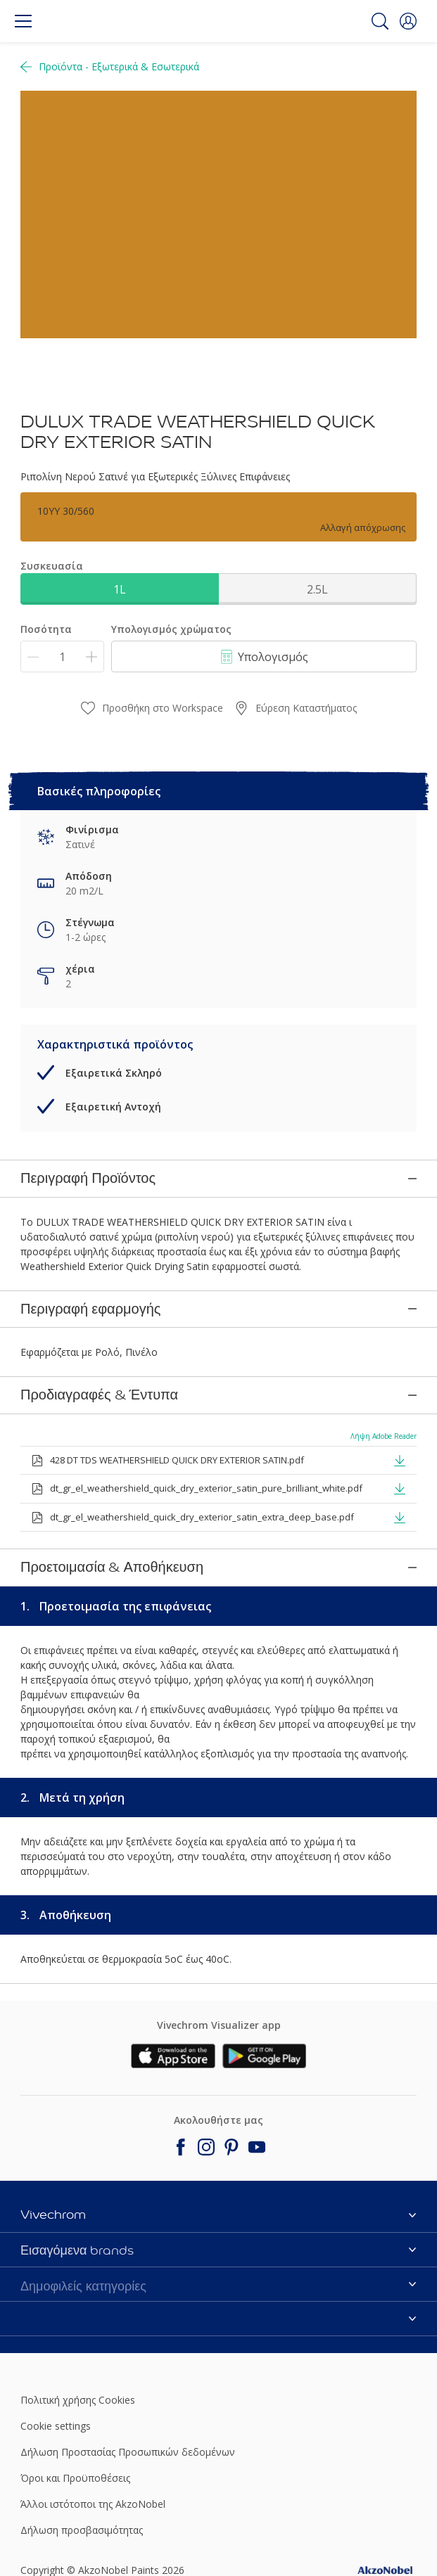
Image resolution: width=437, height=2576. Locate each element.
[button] (408, 21)
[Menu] (23, 21)
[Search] (380, 21)
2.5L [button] (317, 589)
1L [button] (119, 589)
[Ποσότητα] (62, 656)
